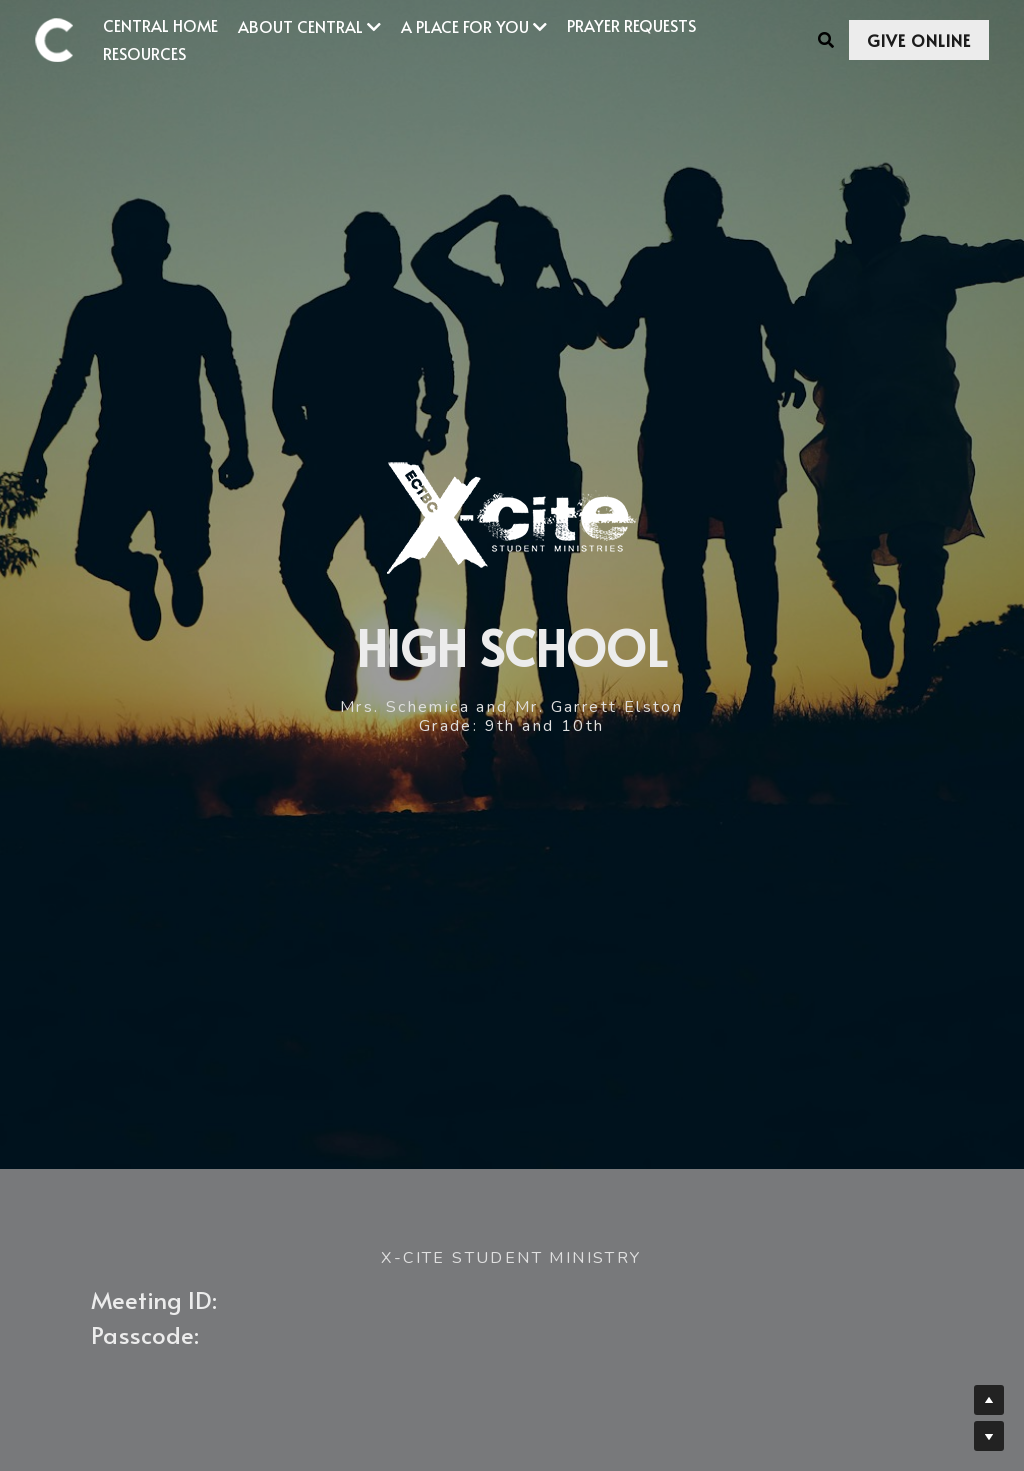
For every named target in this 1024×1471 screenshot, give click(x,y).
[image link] (64, 38)
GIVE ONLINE (919, 40)
